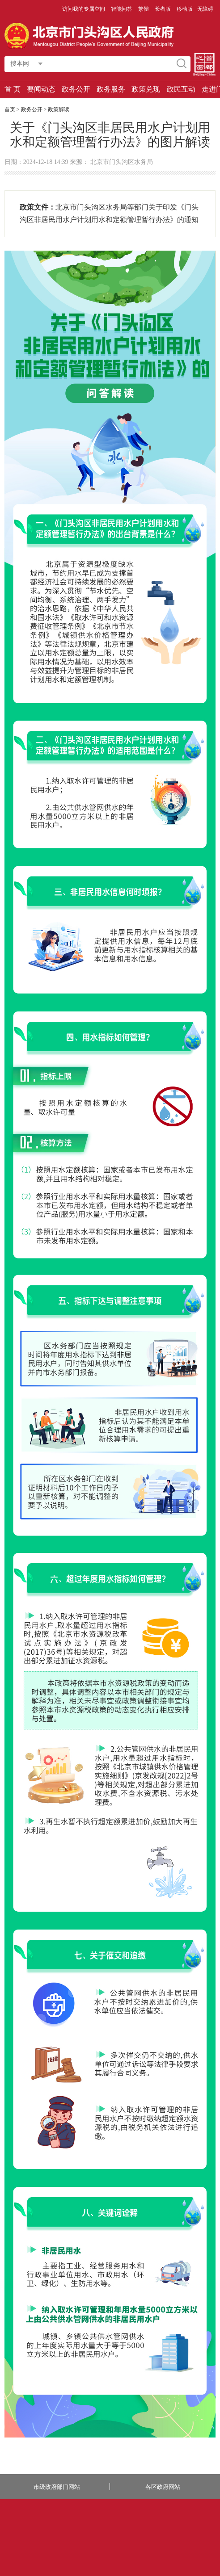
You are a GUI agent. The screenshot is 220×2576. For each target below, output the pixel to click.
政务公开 (76, 89)
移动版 (185, 9)
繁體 (143, 9)
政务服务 (111, 89)
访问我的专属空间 (84, 9)
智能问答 (122, 9)
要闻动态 (41, 89)
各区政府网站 (162, 2487)
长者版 (163, 9)
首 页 (12, 89)
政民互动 (181, 89)
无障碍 (205, 9)
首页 (9, 109)
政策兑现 (145, 89)
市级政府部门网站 (57, 2487)
